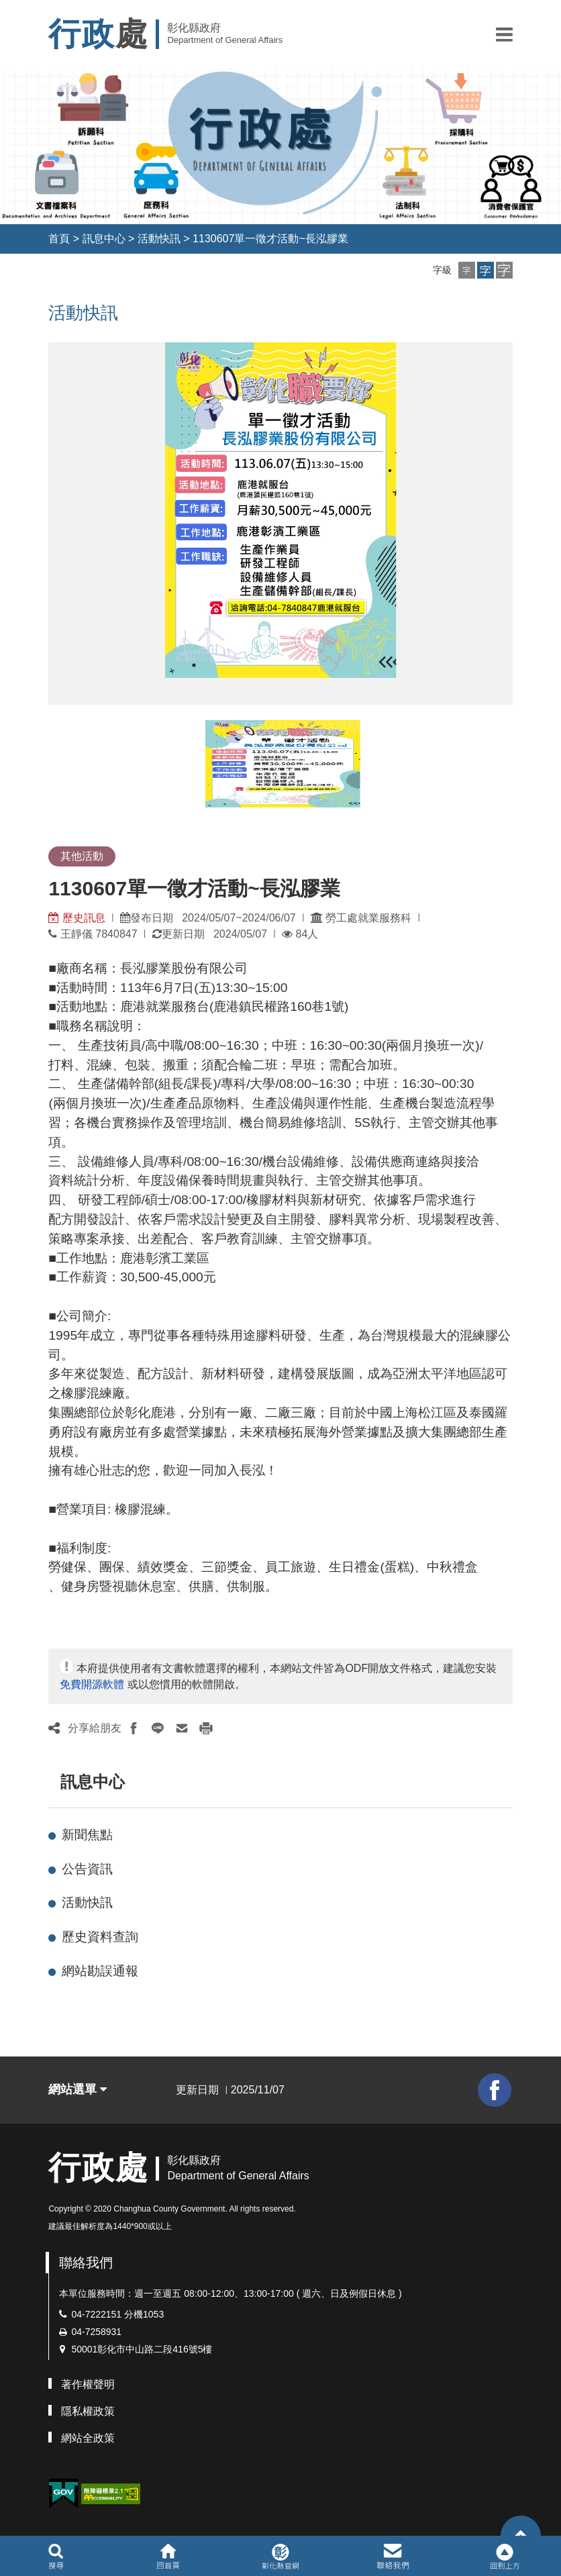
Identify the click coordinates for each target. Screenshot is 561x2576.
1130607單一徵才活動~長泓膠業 (270, 238)
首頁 (59, 238)
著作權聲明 (88, 2384)
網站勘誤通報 (100, 1971)
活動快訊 (159, 238)
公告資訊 (87, 1869)
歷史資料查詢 (100, 1937)
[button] (504, 34)
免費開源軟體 (92, 1684)
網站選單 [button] (77, 2089)
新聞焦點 (87, 1835)
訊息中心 (104, 238)
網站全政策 (88, 2438)
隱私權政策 (88, 2411)
